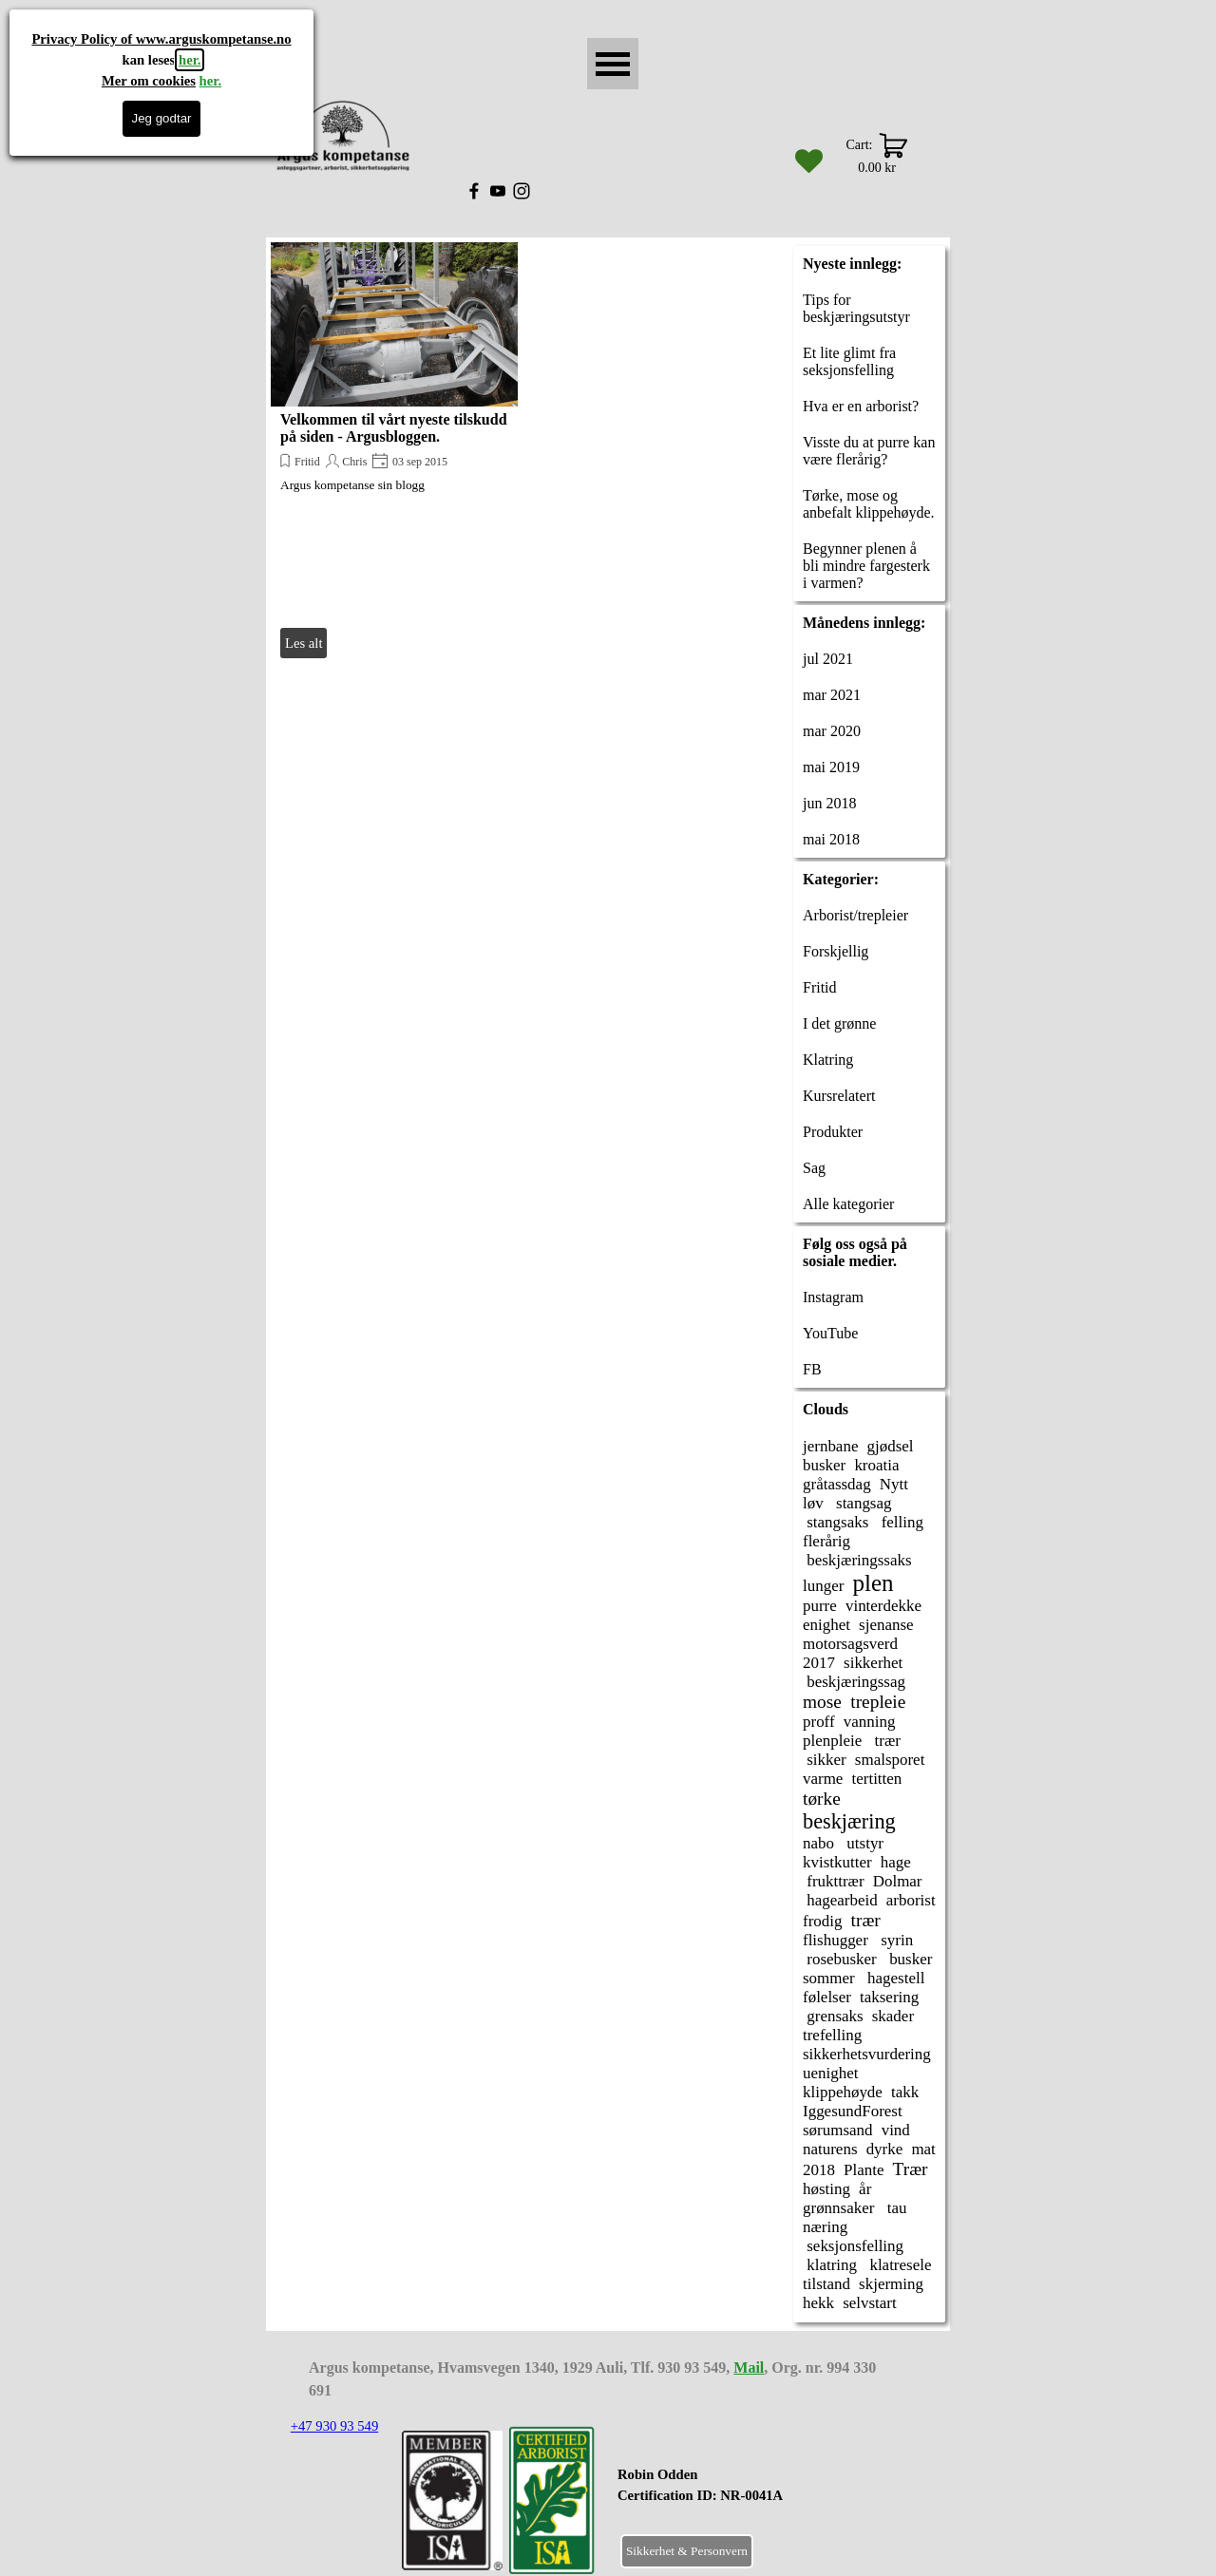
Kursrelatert (839, 1096)
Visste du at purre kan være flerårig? (869, 450)
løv (813, 1503)
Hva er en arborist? (861, 406)
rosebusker (840, 1959)
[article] (394, 452)
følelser (827, 1997)
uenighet (830, 2073)
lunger (823, 1586)
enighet (826, 1625)
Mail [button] (748, 2367)
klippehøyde (843, 2092)
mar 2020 (832, 731)
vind (896, 2130)
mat (923, 2149)
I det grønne (839, 1023)
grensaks (833, 2016)
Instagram (833, 1297)
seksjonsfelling (853, 2246)
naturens (830, 2149)
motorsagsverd (850, 1644)
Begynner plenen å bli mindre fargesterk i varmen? (866, 565)
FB (812, 1369)
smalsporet (890, 1760)
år (865, 2189)
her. (189, 59)
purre (820, 1606)
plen (872, 1583)
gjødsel (890, 1446)
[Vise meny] (612, 63)
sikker (824, 1760)
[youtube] (497, 190)
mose (822, 1702)
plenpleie (832, 1741)
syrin (895, 1940)
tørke (822, 1799)
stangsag (862, 1503)
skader (893, 2016)
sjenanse (886, 1625)
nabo (818, 1843)
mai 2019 (831, 767)
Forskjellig (835, 951)
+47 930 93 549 (335, 2426)
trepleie (877, 1702)
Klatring (828, 1059)
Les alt (303, 643)
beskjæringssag (854, 1682)
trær (885, 1741)
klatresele (898, 2265)
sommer (829, 1978)
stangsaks (835, 1522)
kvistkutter (837, 1862)
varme (823, 1779)
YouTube (830, 1333)
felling (900, 1522)
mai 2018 (831, 839)
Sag (814, 1168)
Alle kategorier (848, 1204)
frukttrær (833, 1881)
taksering (889, 1997)
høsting (826, 2189)
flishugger (835, 1940)
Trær (910, 2169)
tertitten (877, 1779)
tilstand (826, 2284)
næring (825, 2227)
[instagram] (521, 190)
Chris (354, 461)
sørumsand (838, 2130)
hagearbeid (840, 1900)
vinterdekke (884, 1606)
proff (819, 1722)
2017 (819, 1663)
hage (896, 1862)
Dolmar (897, 1881)
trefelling (832, 2035)
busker (824, 1465)
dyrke (884, 2149)
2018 (819, 2170)
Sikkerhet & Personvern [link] (687, 2551)
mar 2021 (832, 695)
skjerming (891, 2284)
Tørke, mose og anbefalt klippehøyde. (869, 504)
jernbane (830, 1446)
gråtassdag (837, 1484)
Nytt (894, 1484)
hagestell (894, 1978)
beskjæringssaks (857, 1560)
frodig (822, 1921)
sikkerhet (873, 1663)
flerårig (826, 1541)
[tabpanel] (747, 2495)
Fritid (307, 461)
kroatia (876, 1465)
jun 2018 (829, 803)
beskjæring (849, 1821)
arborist (911, 1900)
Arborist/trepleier (855, 915)
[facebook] (474, 190)
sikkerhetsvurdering (867, 2054)
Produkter (833, 1132)
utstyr (863, 1843)
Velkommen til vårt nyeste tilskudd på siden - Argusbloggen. (393, 428)
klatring (830, 2265)
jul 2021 (828, 659)
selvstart (870, 2303)
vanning (870, 1722)
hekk (818, 2303)
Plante (864, 2170)
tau (895, 2208)
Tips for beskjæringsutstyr (856, 308)
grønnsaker (838, 2208)
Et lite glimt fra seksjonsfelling (849, 361)
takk (905, 2092)
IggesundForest (852, 2111)
